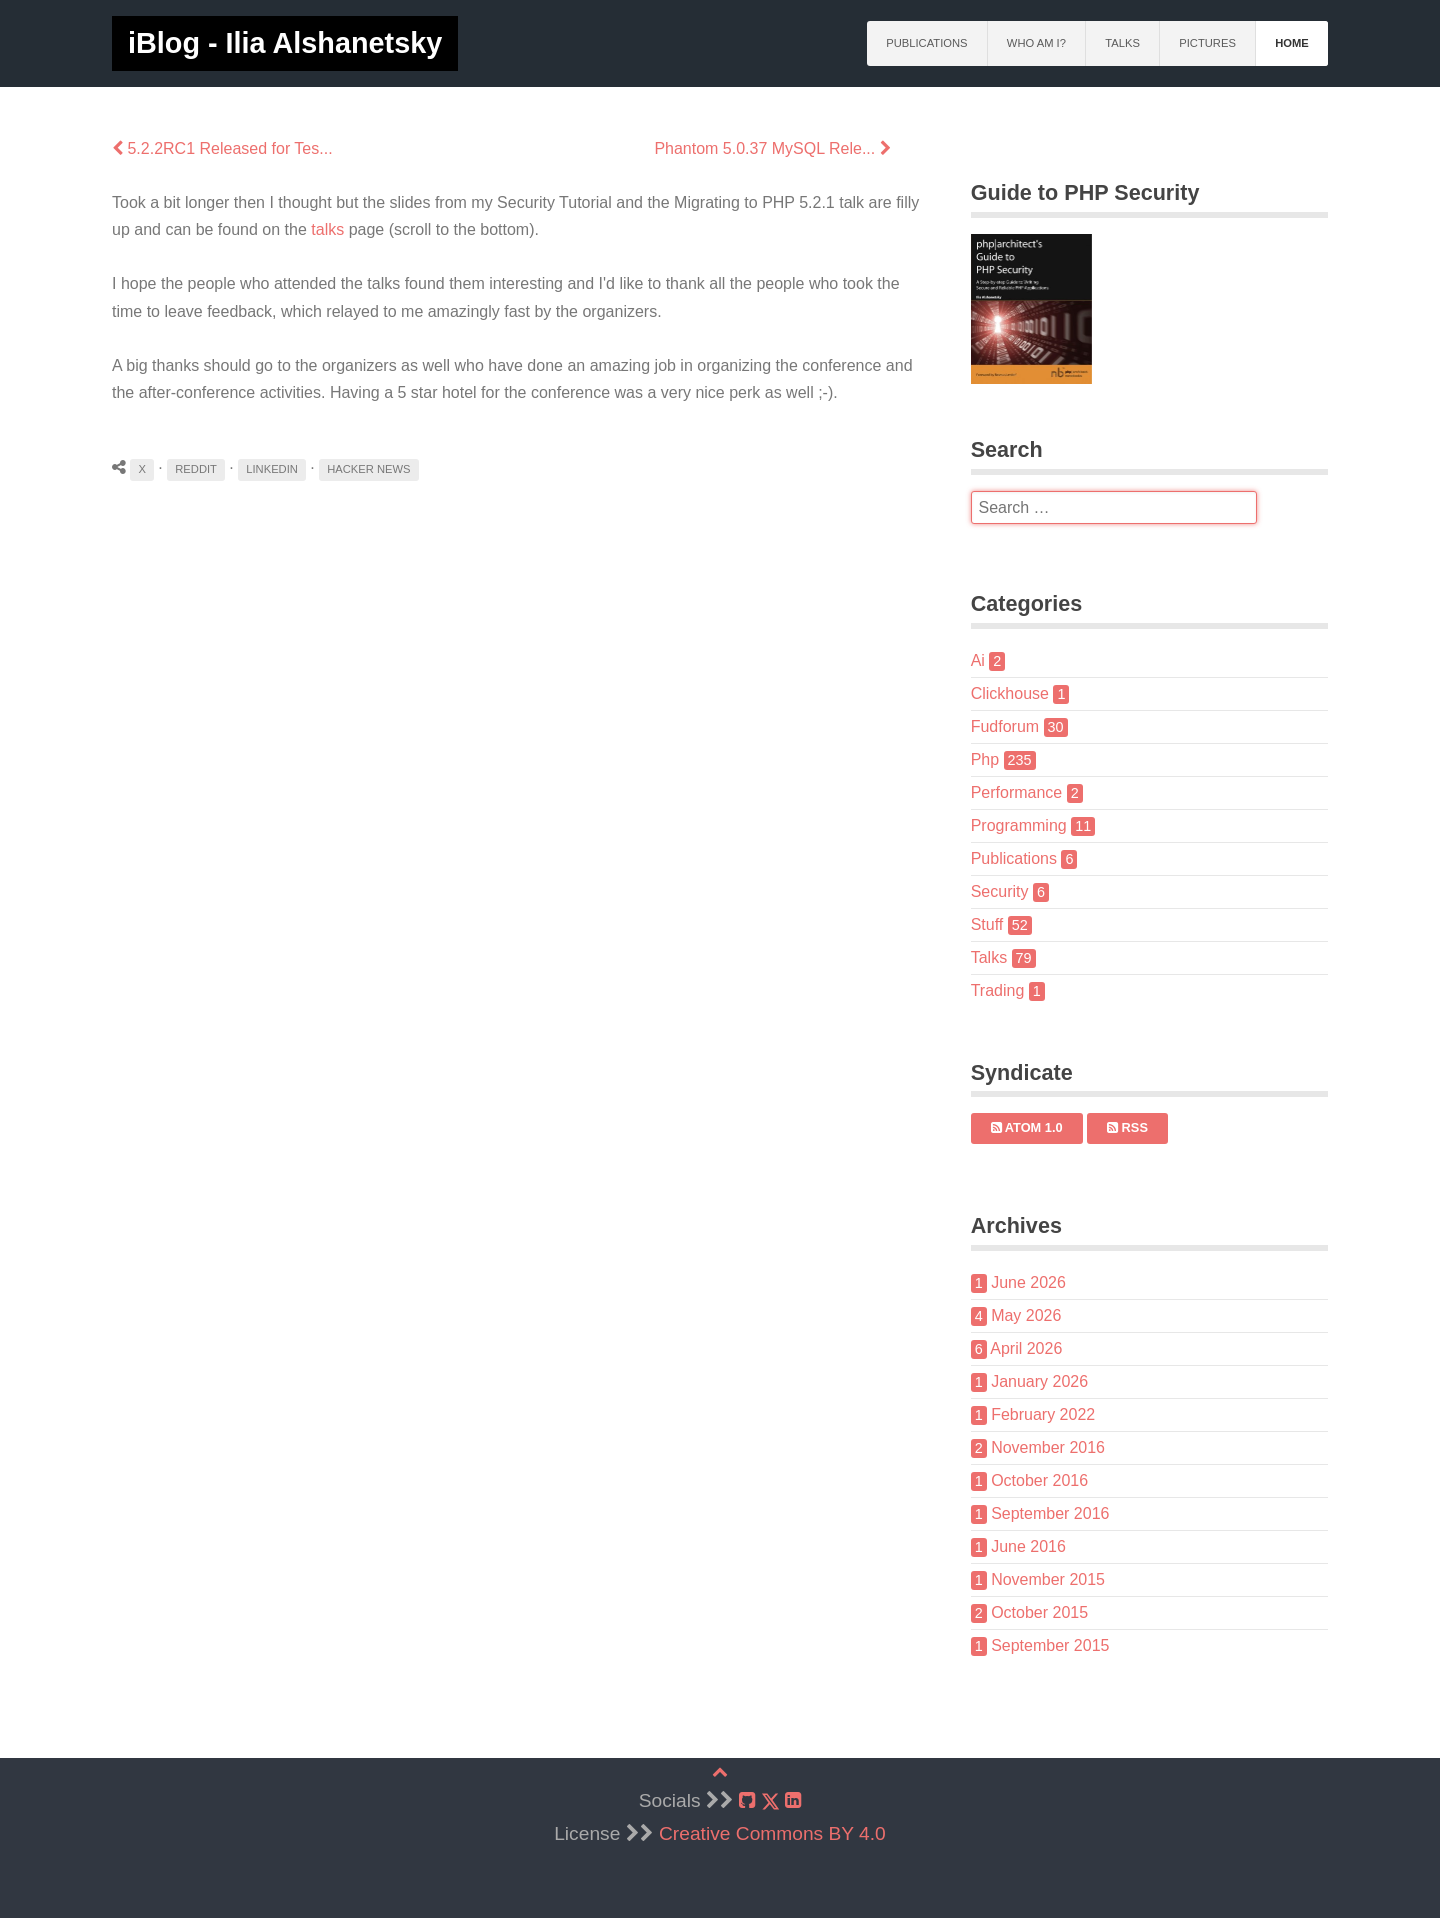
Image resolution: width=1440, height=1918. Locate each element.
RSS (1127, 1127)
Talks (1122, 43)
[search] (1114, 508)
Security (1010, 891)
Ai (988, 660)
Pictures (1207, 43)
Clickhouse (1020, 693)
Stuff (1001, 924)
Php (1003, 759)
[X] (770, 1801)
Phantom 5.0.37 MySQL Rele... (772, 148)
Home (1292, 43)
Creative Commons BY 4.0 (772, 1833)
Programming (1033, 825)
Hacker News (368, 469)
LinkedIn (272, 469)
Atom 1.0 (1027, 1127)
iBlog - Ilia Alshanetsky (285, 43)
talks (327, 229)
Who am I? (1036, 43)
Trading (1008, 990)
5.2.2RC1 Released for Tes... (222, 148)
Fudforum (1019, 726)
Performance (1027, 792)
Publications (926, 43)
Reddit (196, 469)
